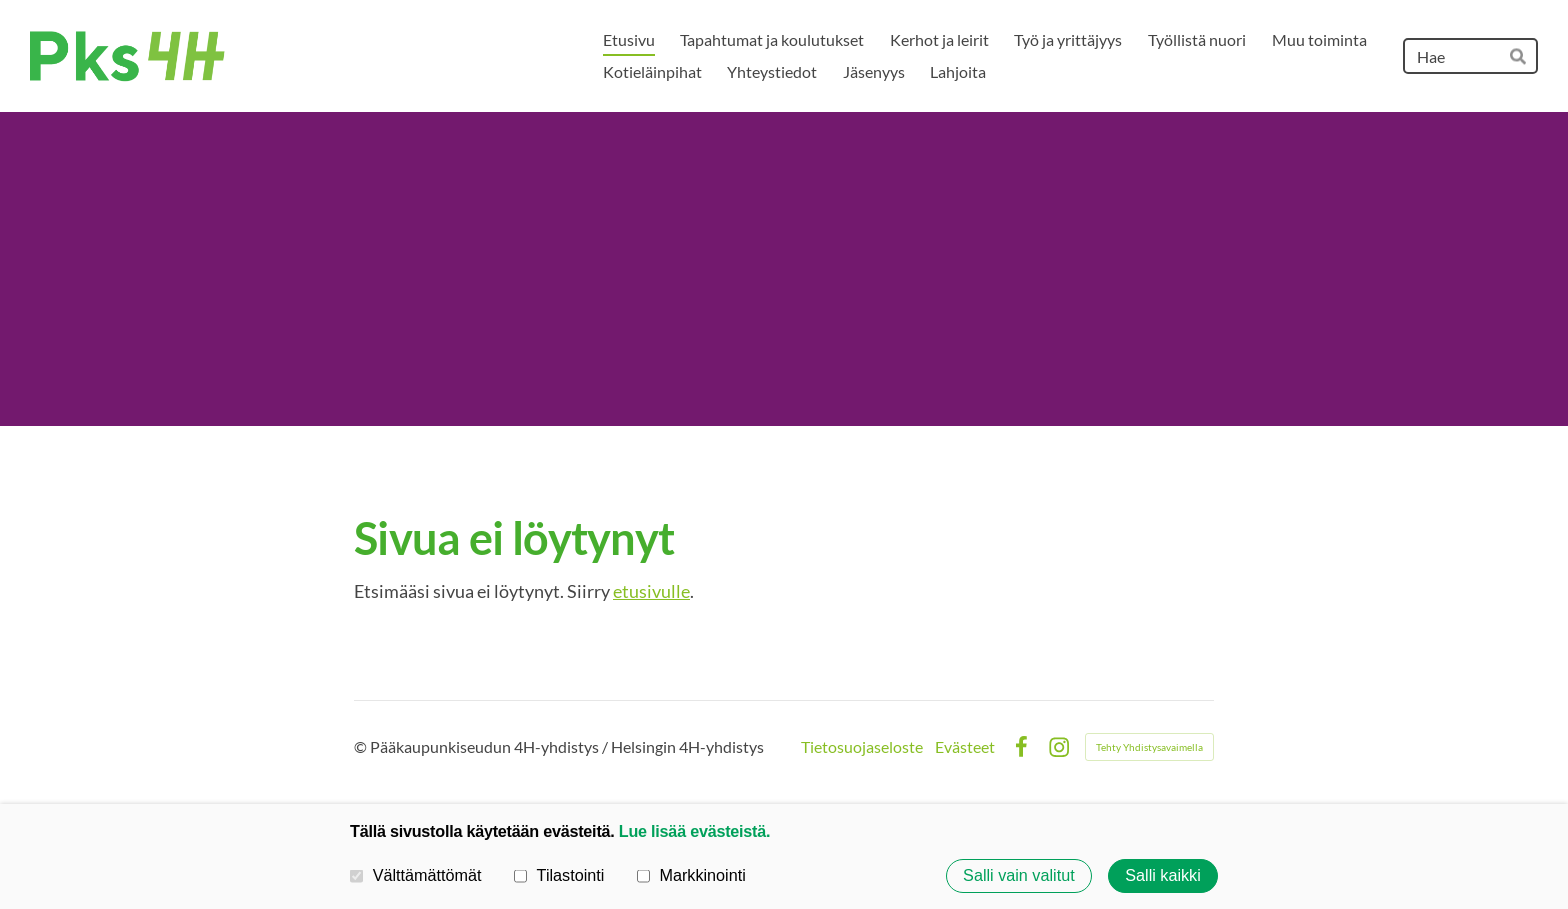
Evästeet (965, 747)
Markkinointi (691, 875)
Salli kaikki (1163, 876)
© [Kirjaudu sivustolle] (362, 746)
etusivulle (651, 591)
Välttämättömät (416, 875)
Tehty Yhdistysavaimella (1149, 747)
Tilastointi (559, 875)
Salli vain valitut (1019, 876)
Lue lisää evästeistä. (694, 831)
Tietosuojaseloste (862, 747)
